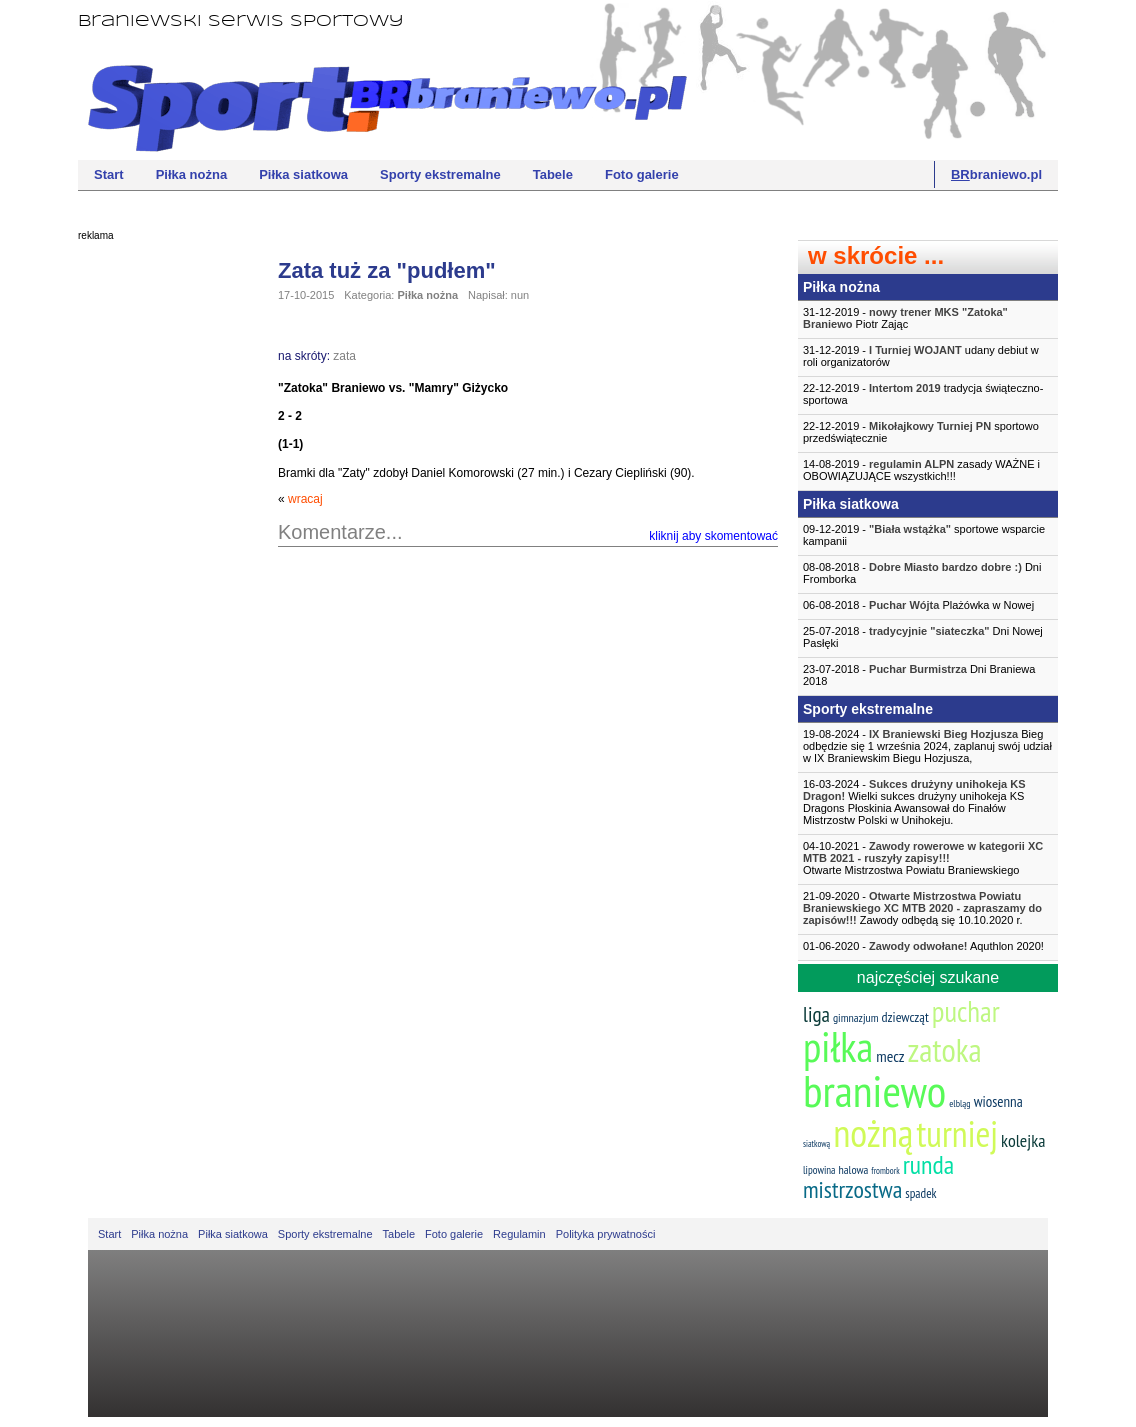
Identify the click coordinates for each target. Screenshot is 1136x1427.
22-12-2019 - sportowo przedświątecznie (921, 432)
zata (344, 356)
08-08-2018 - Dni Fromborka (922, 573)
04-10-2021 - (928, 858)
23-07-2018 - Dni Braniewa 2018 (919, 675)
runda (928, 1164)
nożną (873, 1132)
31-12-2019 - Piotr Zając (905, 318)
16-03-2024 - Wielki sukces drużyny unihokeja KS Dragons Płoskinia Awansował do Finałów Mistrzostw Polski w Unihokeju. (914, 802)
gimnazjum (856, 1017)
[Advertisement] (158, 555)
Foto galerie (642, 174)
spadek (920, 1193)
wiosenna (998, 1101)
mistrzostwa (852, 1189)
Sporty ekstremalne (440, 174)
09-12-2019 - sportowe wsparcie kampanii (924, 535)
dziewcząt (905, 1017)
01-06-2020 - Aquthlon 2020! (923, 946)
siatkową (816, 1143)
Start (109, 174)
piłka (838, 1046)
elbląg (959, 1103)
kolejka (1023, 1140)
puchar (966, 1011)
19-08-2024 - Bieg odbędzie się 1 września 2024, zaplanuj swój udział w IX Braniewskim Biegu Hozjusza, (927, 746)
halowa (854, 1169)
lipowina (819, 1170)
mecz (890, 1056)
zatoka (944, 1049)
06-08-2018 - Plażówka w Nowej (918, 605)
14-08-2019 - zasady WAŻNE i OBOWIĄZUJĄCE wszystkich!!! (921, 470)
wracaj (305, 499)
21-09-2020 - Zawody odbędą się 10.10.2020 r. (922, 908)
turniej (957, 1133)
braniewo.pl (996, 174)
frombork (885, 1170)
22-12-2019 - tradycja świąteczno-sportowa (923, 394)
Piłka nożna (192, 174)
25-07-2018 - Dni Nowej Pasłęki (923, 637)
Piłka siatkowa (303, 174)
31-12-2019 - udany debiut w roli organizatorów (921, 356)
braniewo (874, 1090)
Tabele (553, 174)
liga (816, 1014)
